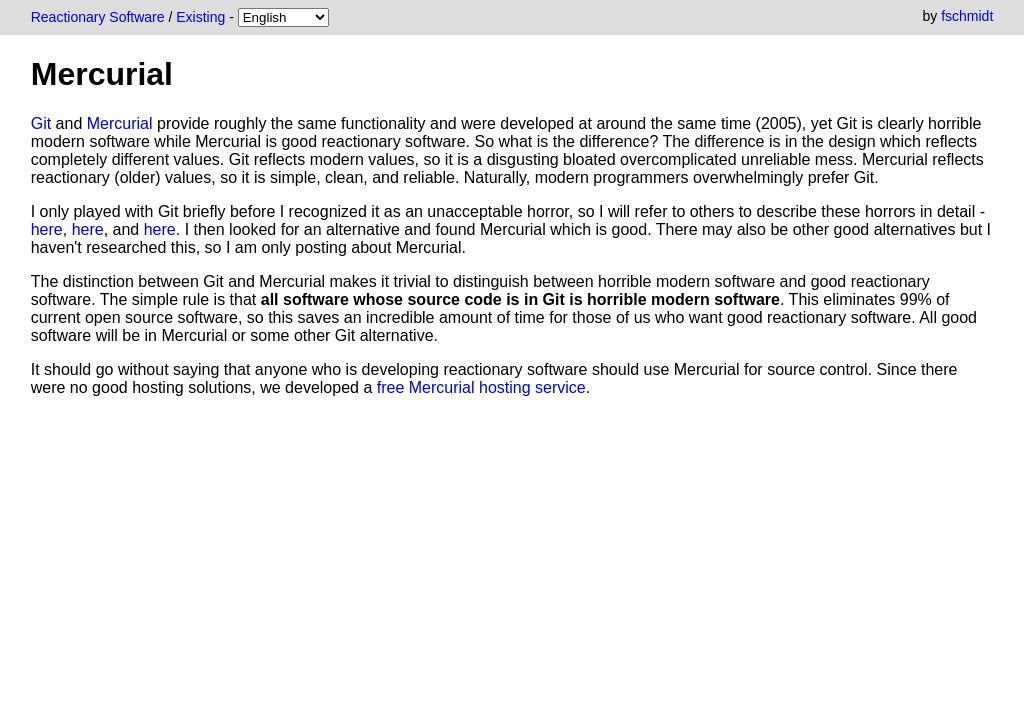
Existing (200, 17)
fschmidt (967, 16)
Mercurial (120, 123)
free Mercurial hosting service (481, 387)
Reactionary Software (98, 17)
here (47, 229)
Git (41, 123)
